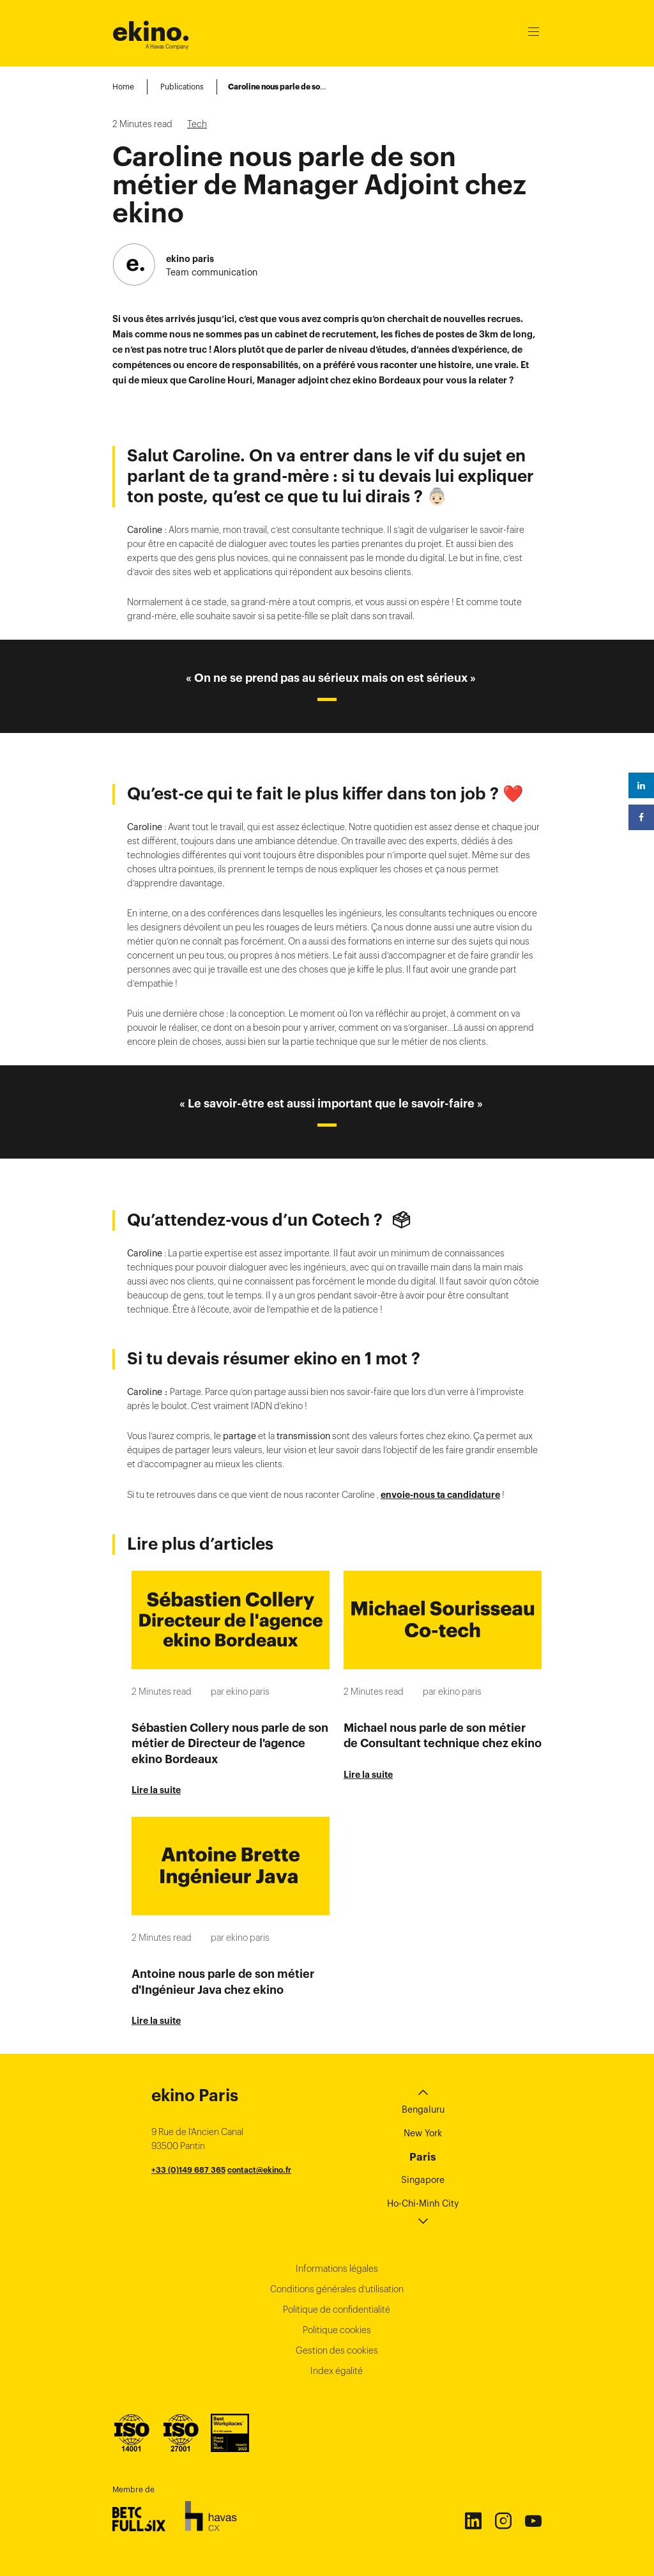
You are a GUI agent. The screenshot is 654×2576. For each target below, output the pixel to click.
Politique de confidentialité (336, 2309)
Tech (197, 124)
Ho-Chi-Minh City (423, 2203)
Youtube (532, 2520)
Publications (182, 86)
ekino (151, 31)
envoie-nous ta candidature (440, 1494)
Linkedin (472, 2520)
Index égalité (336, 2370)
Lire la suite (156, 1790)
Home (123, 86)
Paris (422, 2156)
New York (423, 2133)
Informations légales (337, 2268)
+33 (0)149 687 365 (188, 2169)
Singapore (423, 2179)
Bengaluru (423, 2109)
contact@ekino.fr (259, 2169)
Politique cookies (337, 2330)
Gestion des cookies (337, 2350)
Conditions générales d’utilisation (337, 2289)
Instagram (502, 2520)
